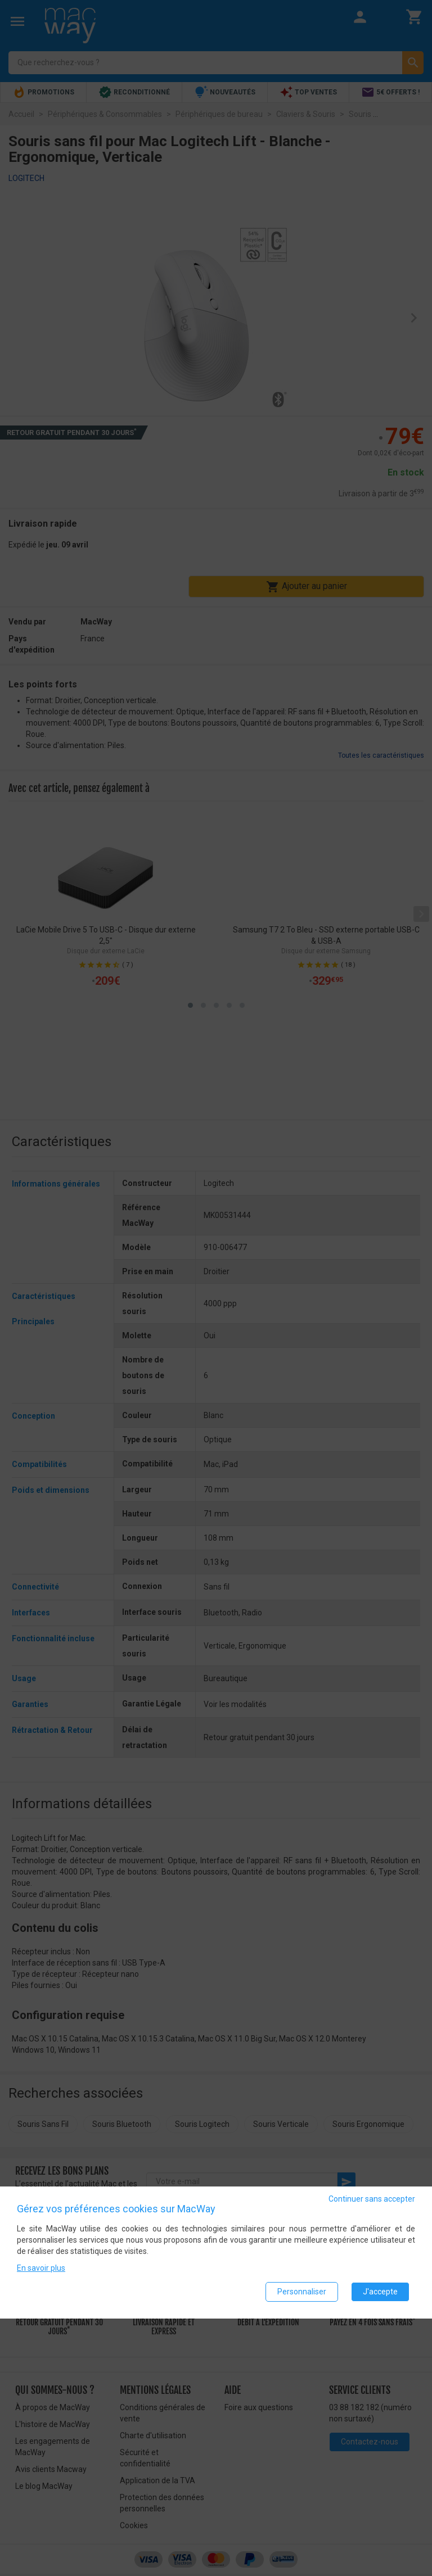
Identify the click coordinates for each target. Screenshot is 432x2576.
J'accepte (380, 2291)
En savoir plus (41, 2267)
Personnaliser (301, 2291)
